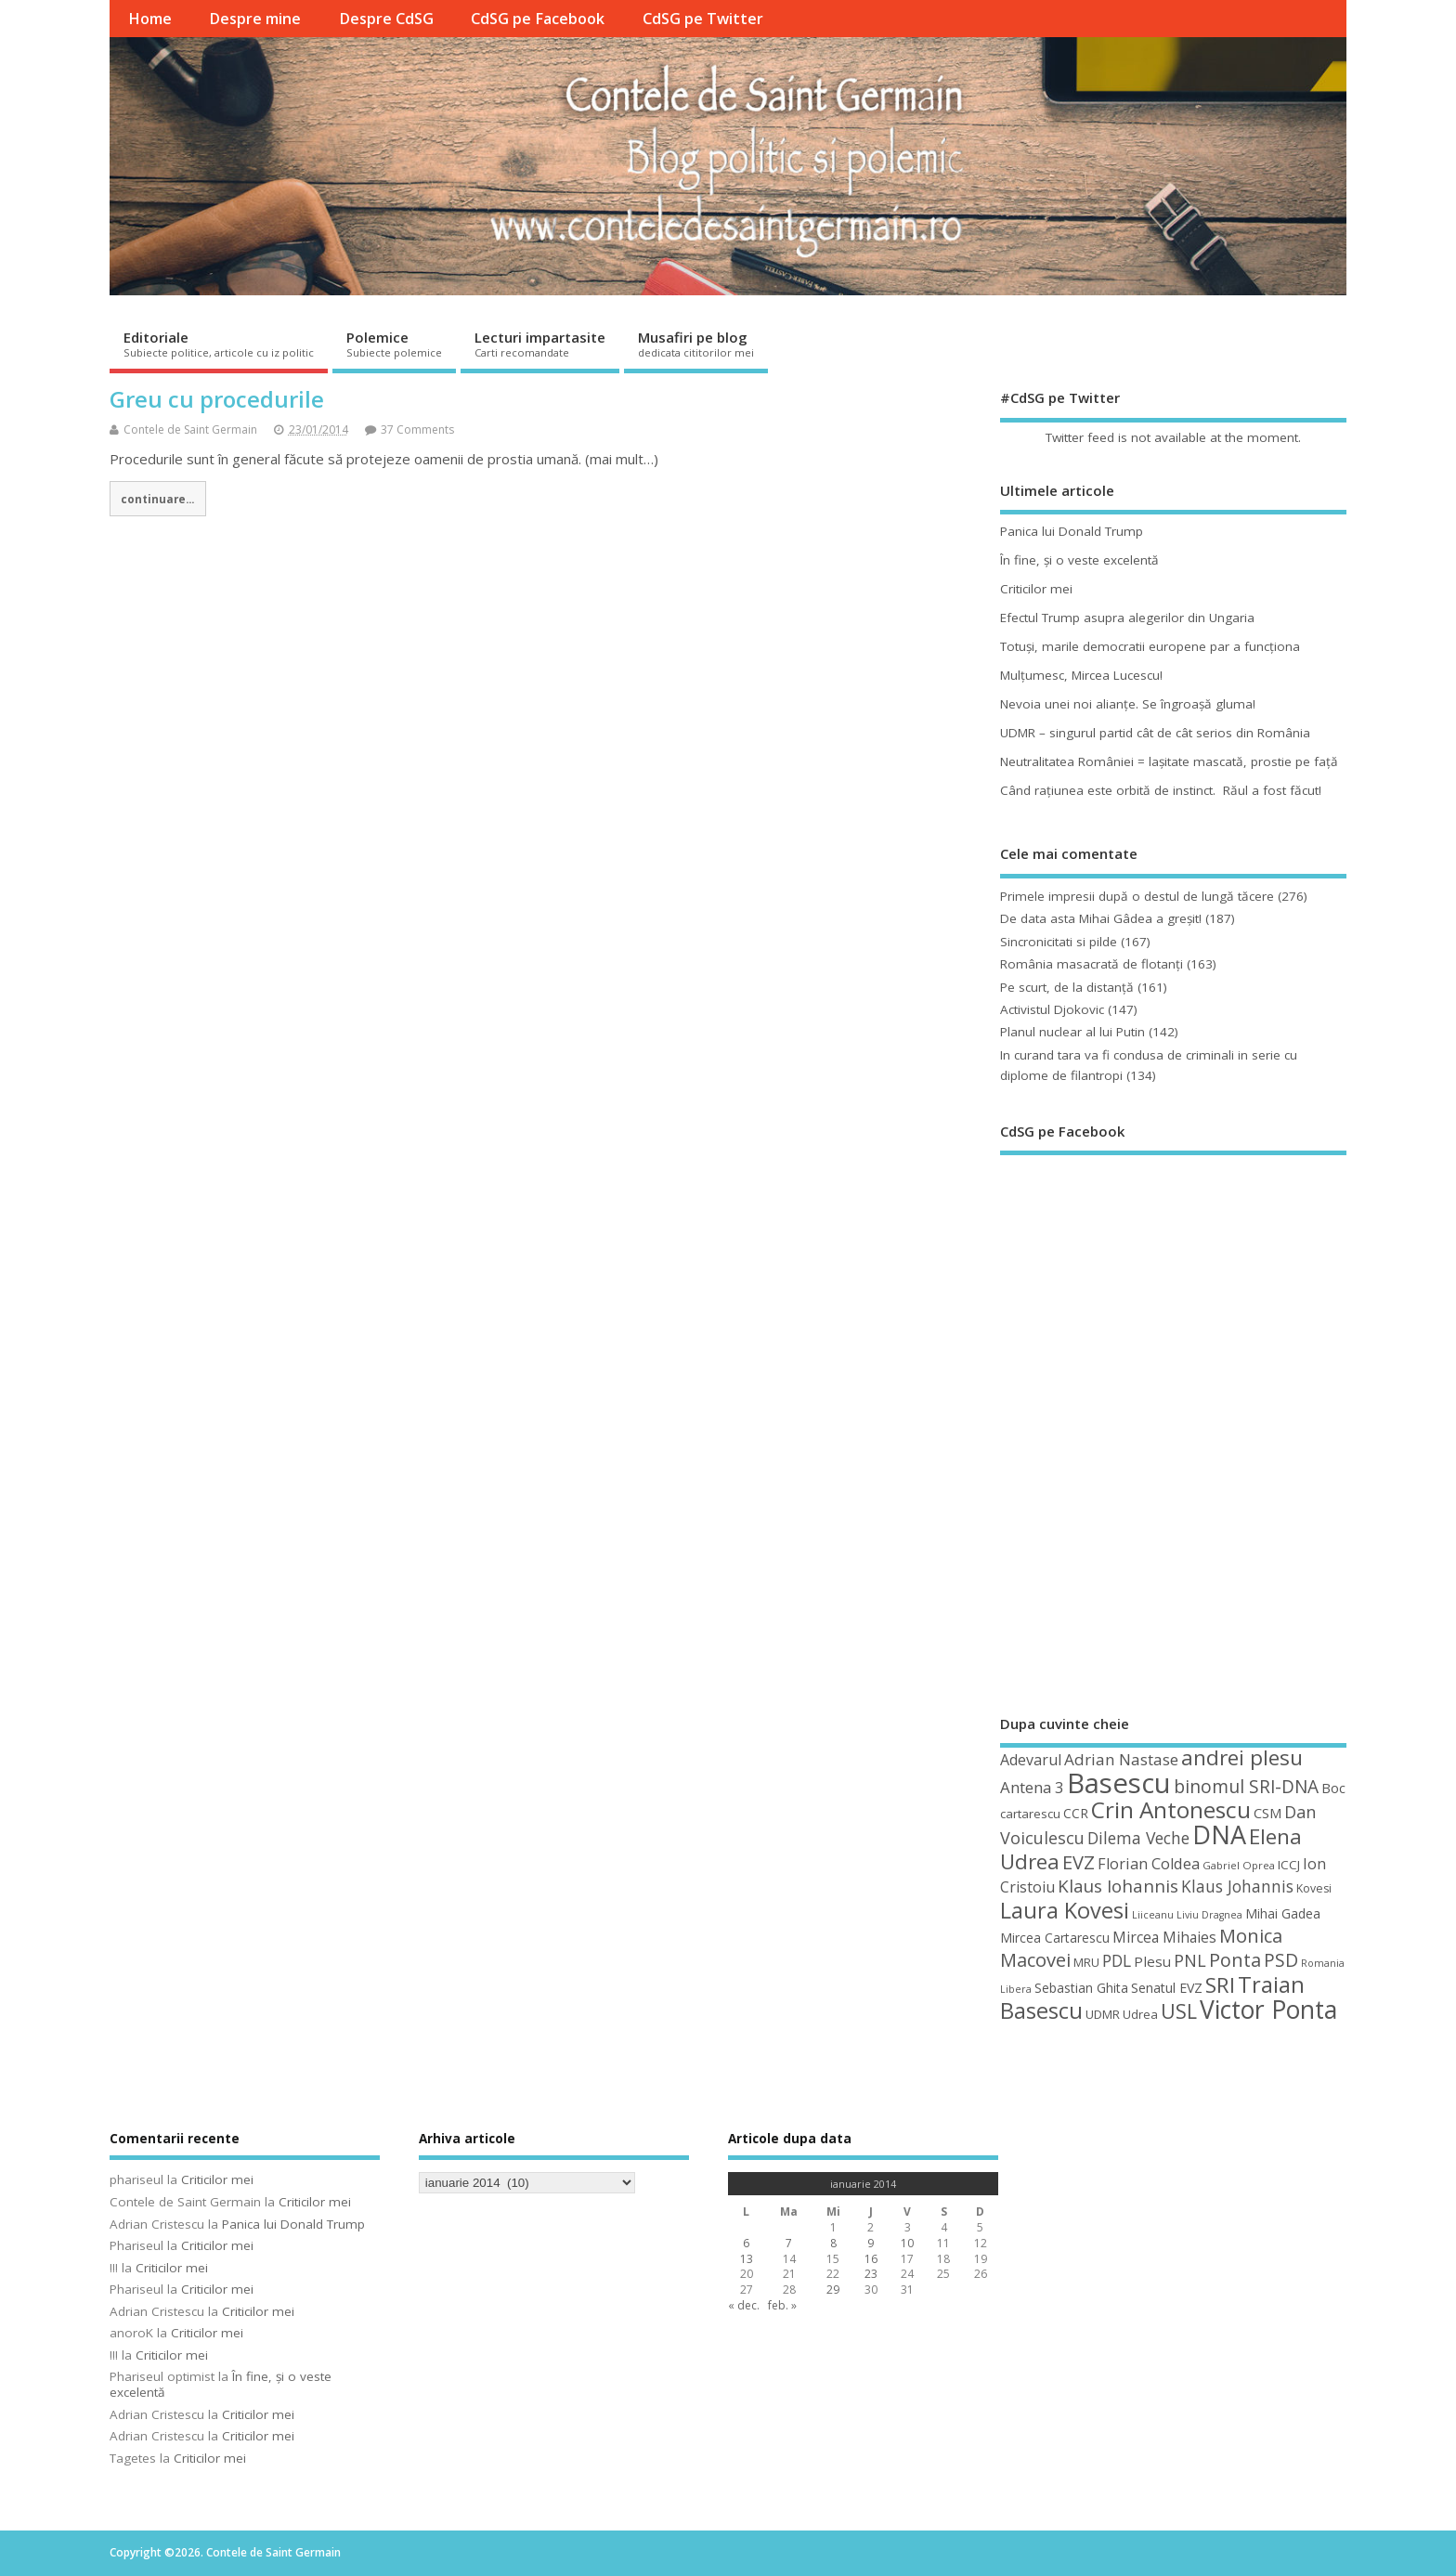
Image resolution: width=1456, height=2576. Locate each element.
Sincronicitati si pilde (1058, 941)
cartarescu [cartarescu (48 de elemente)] (1030, 1813)
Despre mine (255, 18)
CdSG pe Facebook (537, 18)
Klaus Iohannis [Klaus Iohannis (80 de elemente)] (1118, 1886)
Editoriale (219, 343)
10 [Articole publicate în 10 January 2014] (907, 2243)
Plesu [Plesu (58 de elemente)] (1152, 1961)
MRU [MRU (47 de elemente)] (1086, 1962)
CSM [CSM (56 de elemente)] (1267, 1812)
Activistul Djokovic (1052, 1009)
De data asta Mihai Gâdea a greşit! (1101, 918)
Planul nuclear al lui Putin (1072, 1031)
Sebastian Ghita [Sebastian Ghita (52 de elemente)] (1081, 1988)
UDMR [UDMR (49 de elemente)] (1103, 2014)
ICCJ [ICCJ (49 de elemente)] (1289, 1864)
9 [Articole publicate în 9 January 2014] (870, 2243)
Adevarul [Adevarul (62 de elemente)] (1030, 1760)
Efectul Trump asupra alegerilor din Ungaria (1127, 617)
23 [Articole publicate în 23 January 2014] (871, 2274)
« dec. (744, 2305)
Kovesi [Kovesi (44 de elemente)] (1314, 1888)
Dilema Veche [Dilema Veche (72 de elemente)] (1138, 1838)
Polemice (394, 343)
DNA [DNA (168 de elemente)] (1219, 1834)
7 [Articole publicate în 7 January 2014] (789, 2243)
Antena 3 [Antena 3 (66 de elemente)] (1032, 1787)
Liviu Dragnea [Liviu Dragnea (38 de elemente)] (1209, 1914)
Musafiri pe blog (696, 343)
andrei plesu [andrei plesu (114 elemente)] (1242, 1757)
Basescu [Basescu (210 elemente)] (1119, 1783)
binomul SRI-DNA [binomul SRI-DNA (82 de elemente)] (1246, 1787)
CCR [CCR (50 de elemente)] (1075, 1813)
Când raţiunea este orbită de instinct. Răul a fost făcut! (1160, 790)
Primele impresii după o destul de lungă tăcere (1137, 896)
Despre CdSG (386, 18)
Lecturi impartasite (539, 343)
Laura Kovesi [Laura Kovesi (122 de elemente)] (1064, 1910)
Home (150, 18)
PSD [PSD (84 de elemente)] (1281, 1959)
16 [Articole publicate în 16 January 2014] (871, 2259)
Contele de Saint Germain (190, 429)
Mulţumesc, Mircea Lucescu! (1081, 675)
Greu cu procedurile (217, 399)
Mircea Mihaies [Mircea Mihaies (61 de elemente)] (1164, 1937)
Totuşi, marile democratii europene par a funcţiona (1150, 646)
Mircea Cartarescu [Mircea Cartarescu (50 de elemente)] (1055, 1937)
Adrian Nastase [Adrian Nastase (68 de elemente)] (1121, 1759)
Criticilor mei (1036, 588)
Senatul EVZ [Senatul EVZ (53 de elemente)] (1166, 1988)
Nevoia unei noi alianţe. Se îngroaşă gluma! (1127, 704)
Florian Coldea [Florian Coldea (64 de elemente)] (1149, 1864)
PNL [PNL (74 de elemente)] (1190, 1960)
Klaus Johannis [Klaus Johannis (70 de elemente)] (1237, 1886)
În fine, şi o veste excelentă (1079, 560)
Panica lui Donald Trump (1071, 531)
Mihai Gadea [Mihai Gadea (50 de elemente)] (1282, 1913)
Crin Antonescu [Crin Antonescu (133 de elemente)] (1171, 1809)
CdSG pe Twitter (703, 18)
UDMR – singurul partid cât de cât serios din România (1155, 732)
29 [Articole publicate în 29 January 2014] (832, 2289)
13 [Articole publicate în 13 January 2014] (746, 2259)
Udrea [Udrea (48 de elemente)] (1140, 2014)
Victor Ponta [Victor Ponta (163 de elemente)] (1268, 2009)
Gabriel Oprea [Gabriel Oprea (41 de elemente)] (1238, 1865)
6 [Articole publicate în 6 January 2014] (746, 2243)
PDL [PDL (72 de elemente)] (1116, 1960)
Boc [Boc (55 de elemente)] (1333, 1787)
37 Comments (417, 429)
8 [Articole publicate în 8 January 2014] (833, 2243)
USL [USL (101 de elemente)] (1179, 2010)
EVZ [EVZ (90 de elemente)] (1078, 1862)
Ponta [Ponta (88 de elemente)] (1235, 1959)
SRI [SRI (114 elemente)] (1220, 1985)
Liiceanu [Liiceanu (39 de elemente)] (1153, 1914)
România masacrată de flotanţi (1091, 964)
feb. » (782, 2305)
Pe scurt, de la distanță (1067, 987)
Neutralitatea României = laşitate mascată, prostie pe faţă (1169, 761)
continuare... (157, 498)
